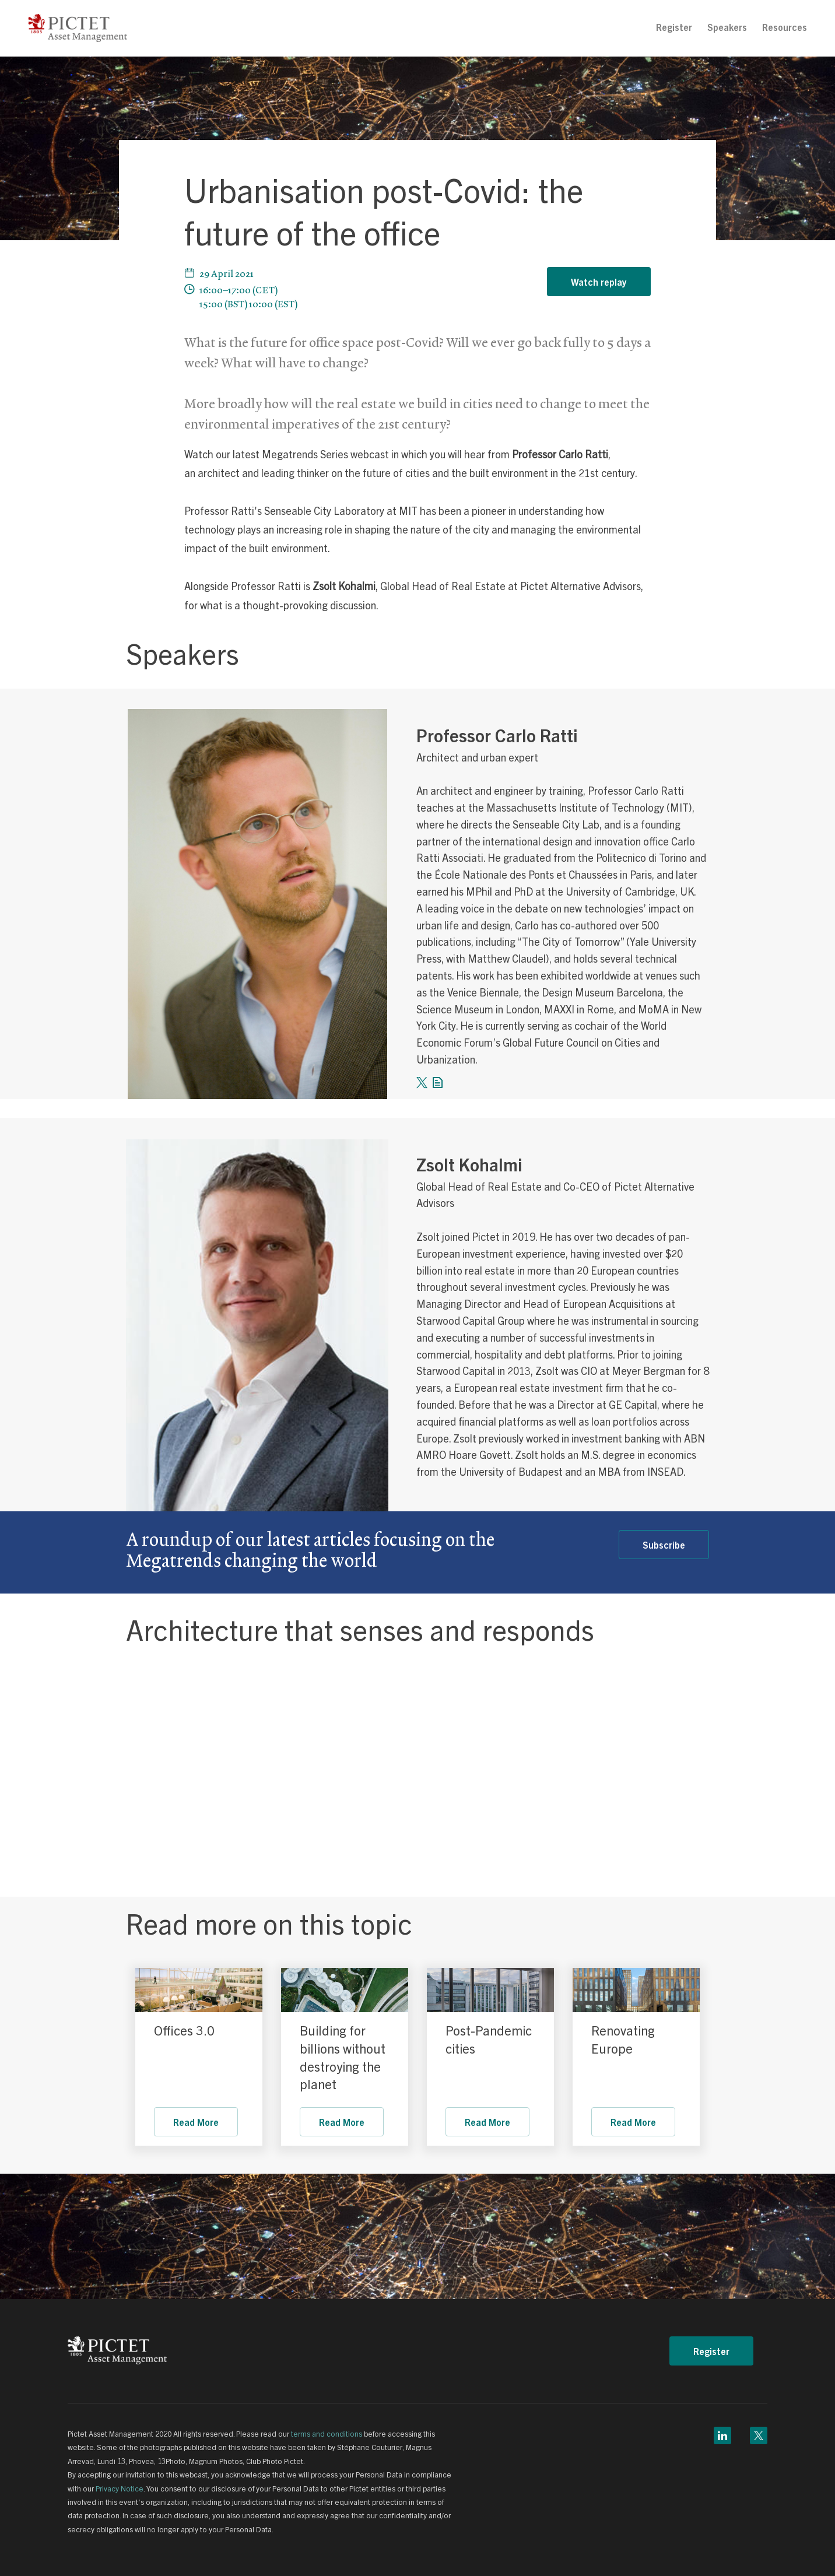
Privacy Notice (119, 2488)
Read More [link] (196, 2121)
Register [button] (711, 2351)
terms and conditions (326, 2433)
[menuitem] (674, 27)
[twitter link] (421, 1079)
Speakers (727, 27)
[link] (198, 1990)
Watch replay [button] (599, 281)
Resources (784, 27)
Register (674, 27)
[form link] (437, 1079)
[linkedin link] (722, 2432)
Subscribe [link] (664, 1544)
